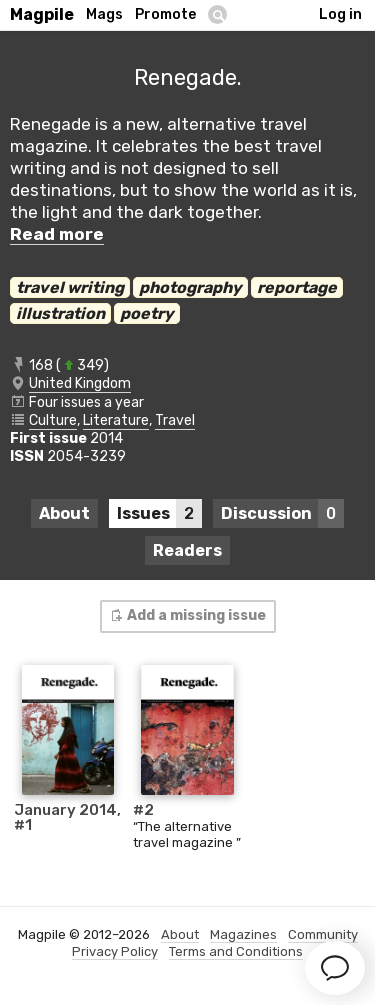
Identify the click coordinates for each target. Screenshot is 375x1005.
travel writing (70, 287)
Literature (116, 420)
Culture (53, 420)
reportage (297, 287)
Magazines (243, 934)
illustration (60, 313)
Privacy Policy (115, 951)
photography (190, 287)
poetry (147, 313)
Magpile (42, 14)
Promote (165, 14)
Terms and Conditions (236, 951)
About (64, 513)
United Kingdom (80, 383)
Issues (159, 513)
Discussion (282, 513)
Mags (104, 14)
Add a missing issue (187, 615)
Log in (340, 14)
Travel (175, 420)
